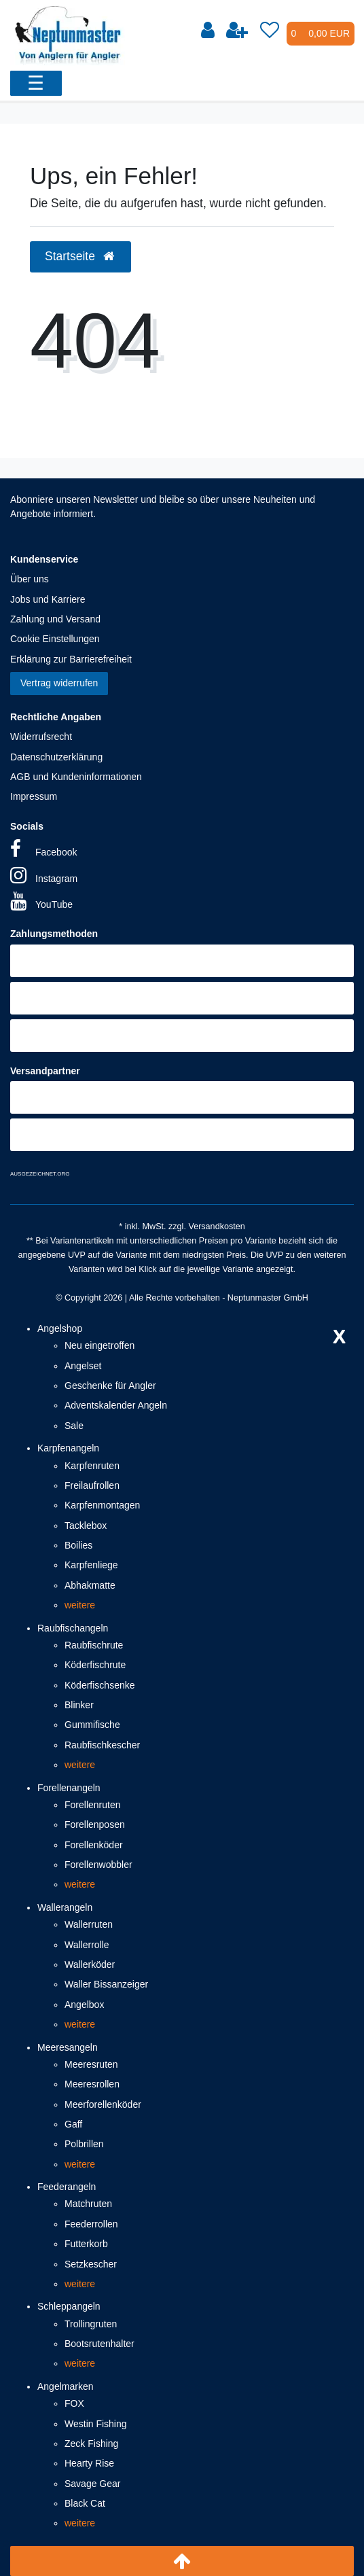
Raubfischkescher (102, 1745)
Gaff (73, 2124)
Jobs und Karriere (48, 599)
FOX (74, 2403)
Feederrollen (91, 2224)
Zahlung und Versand (55, 619)
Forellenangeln (69, 1787)
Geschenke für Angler (110, 1385)
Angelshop (59, 1328)
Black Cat (85, 2503)
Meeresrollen (92, 2084)
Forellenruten (93, 1804)
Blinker (79, 1704)
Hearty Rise (89, 2463)
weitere (80, 1605)
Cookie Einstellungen (55, 638)
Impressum (33, 796)
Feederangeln (66, 2186)
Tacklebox (86, 1525)
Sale (74, 1425)
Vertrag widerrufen (59, 682)
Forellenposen (95, 1824)
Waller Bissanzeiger (106, 1984)
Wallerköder (90, 1964)
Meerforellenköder (103, 2104)
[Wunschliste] (269, 31)
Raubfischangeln (72, 1628)
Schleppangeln (69, 2306)
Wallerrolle (87, 1944)
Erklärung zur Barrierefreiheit (71, 659)
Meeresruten (91, 2064)
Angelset (83, 1365)
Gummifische (92, 1724)
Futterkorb (86, 2243)
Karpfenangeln (68, 1448)
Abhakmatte (90, 1585)
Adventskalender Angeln (116, 1405)
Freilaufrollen (92, 1485)
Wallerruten (89, 1924)
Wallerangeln (64, 1907)
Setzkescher (91, 2264)
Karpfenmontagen (102, 1505)
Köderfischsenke (100, 1685)
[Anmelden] (207, 31)
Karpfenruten (92, 1465)
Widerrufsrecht (41, 736)
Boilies (78, 1545)
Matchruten (88, 2203)
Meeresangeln (67, 2047)
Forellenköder (94, 1844)
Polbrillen (84, 2143)
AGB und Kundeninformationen (76, 776)
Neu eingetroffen (99, 1345)
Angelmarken (65, 2386)
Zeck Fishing (91, 2443)
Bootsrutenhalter (99, 2343)
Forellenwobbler (98, 1864)
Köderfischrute (95, 1664)
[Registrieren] (237, 31)
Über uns (29, 579)
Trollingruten (91, 2323)
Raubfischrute (94, 1645)
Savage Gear (93, 2483)
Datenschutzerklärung (56, 757)
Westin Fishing (96, 2423)
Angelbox (84, 2004)
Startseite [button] (80, 256)
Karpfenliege (91, 1564)
